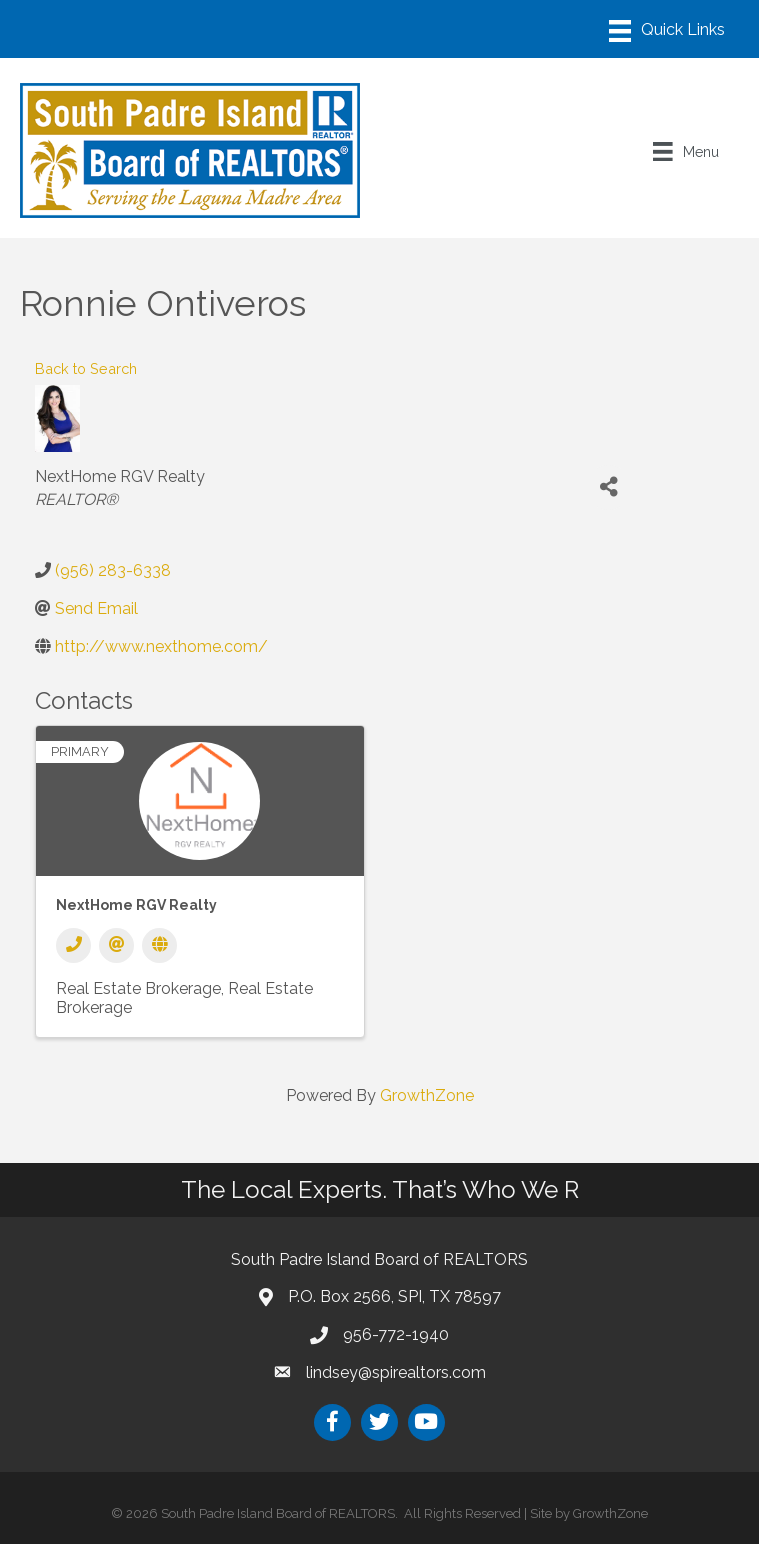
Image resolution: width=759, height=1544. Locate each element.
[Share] (608, 487)
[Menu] (667, 31)
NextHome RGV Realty (136, 905)
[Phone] (73, 945)
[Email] (116, 945)
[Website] (159, 945)
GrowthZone (427, 1095)
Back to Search (86, 368)
